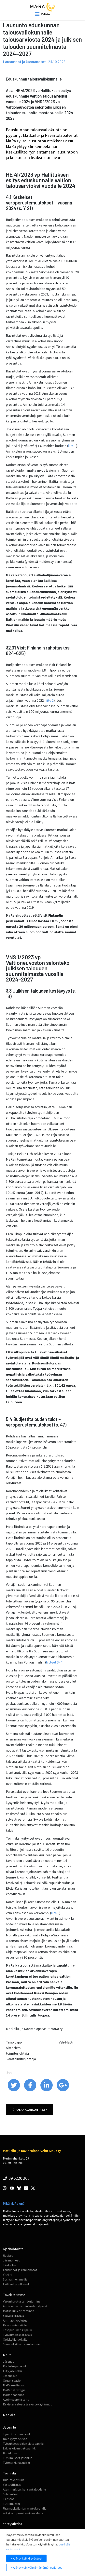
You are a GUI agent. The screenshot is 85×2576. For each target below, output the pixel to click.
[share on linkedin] (47, 2090)
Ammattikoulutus (15, 2320)
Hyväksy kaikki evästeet (26, 2558)
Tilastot (8, 2499)
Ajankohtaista (13, 2249)
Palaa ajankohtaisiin (30, 2110)
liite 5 (55, 1913)
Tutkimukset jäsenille (17, 2458)
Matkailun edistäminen (18, 2311)
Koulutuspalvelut (14, 2366)
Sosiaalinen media (15, 2279)
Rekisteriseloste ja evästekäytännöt (27, 2404)
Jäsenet (8, 2361)
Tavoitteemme (14, 2294)
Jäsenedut (10, 2376)
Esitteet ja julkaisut (16, 2284)
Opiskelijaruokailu (15, 2339)
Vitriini (7, 2275)
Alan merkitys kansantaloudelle (24, 2489)
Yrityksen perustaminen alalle (23, 2513)
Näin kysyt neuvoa (15, 2439)
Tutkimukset (11, 2504)
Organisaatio (12, 2380)
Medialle (9, 2415)
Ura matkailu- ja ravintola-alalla (25, 2508)
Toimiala (9, 2473)
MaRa (7, 2354)
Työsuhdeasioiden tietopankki (23, 2444)
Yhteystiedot (12, 2523)
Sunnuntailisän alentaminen (22, 2344)
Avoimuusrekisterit (16, 2399)
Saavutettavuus (13, 2316)
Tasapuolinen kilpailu (17, 2330)
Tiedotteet (10, 2265)
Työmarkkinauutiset (16, 2463)
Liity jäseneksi (12, 2371)
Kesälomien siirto (15, 2325)
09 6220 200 (16, 2178)
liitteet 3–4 (54, 1662)
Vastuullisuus (12, 2485)
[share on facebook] (30, 2090)
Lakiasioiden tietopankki (19, 2448)
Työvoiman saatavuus (17, 2335)
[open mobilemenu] (42, 14)
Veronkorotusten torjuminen (22, 2301)
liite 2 (50, 700)
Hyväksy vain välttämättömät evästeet (36, 2567)
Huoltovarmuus (13, 2480)
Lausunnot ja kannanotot (20, 2270)
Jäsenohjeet (11, 2260)
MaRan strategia (14, 2390)
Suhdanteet (11, 2494)
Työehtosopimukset (16, 2434)
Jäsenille (9, 2427)
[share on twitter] (14, 2090)
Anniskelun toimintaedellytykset (25, 2306)
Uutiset (8, 2255)
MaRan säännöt (13, 2395)
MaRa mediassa (13, 2385)
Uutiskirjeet (11, 2453)
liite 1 (72, 445)
